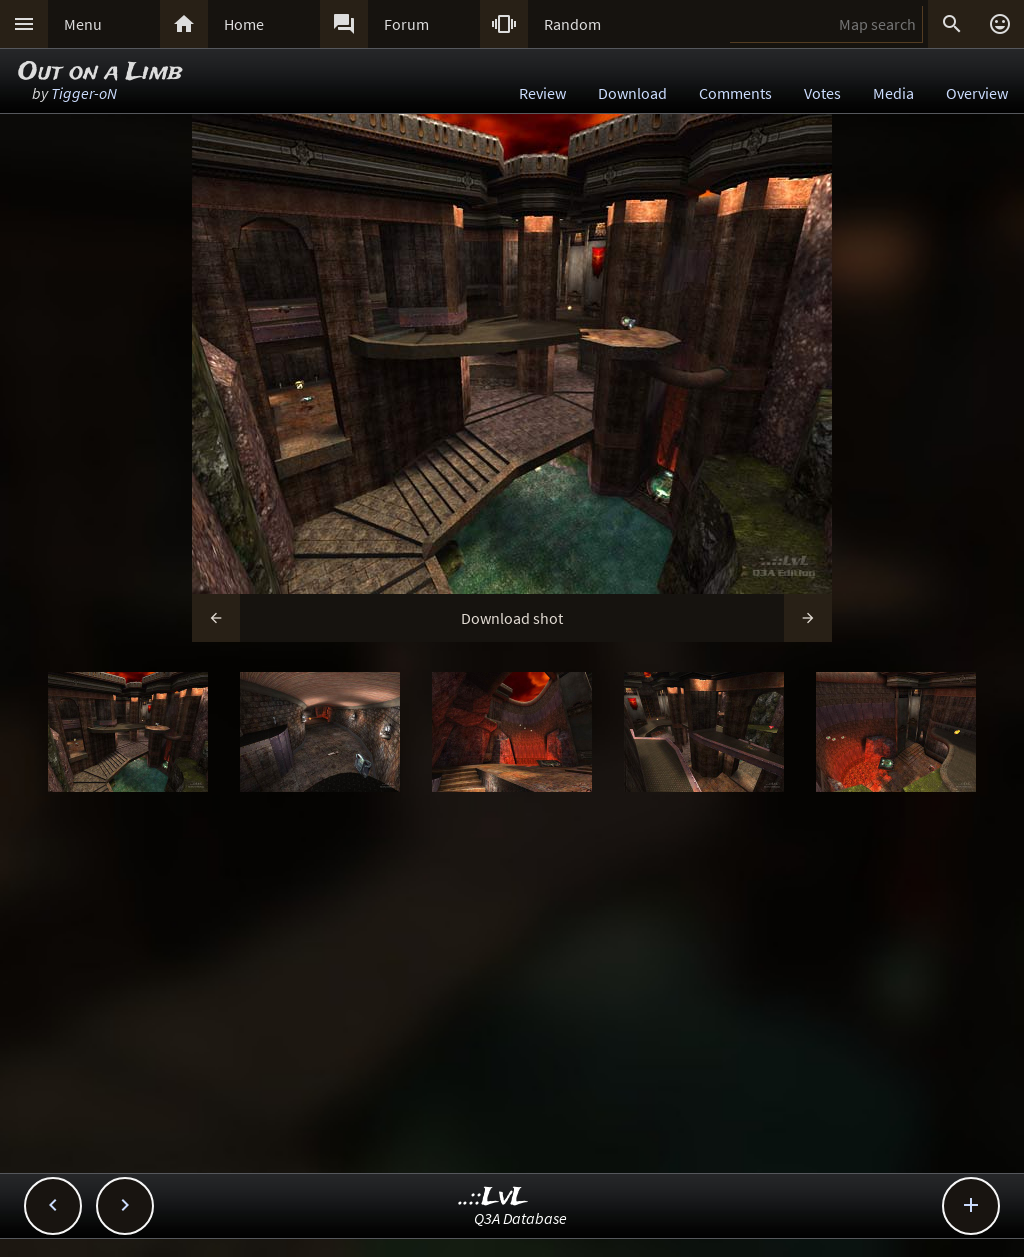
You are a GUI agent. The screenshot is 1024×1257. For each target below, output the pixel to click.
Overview (977, 93)
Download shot (512, 618)
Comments (735, 93)
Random (572, 24)
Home (244, 24)
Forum (406, 24)
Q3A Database (520, 1218)
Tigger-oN (84, 93)
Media (893, 93)
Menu (83, 24)
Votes (822, 93)
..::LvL (493, 1197)
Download (632, 93)
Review (542, 93)
